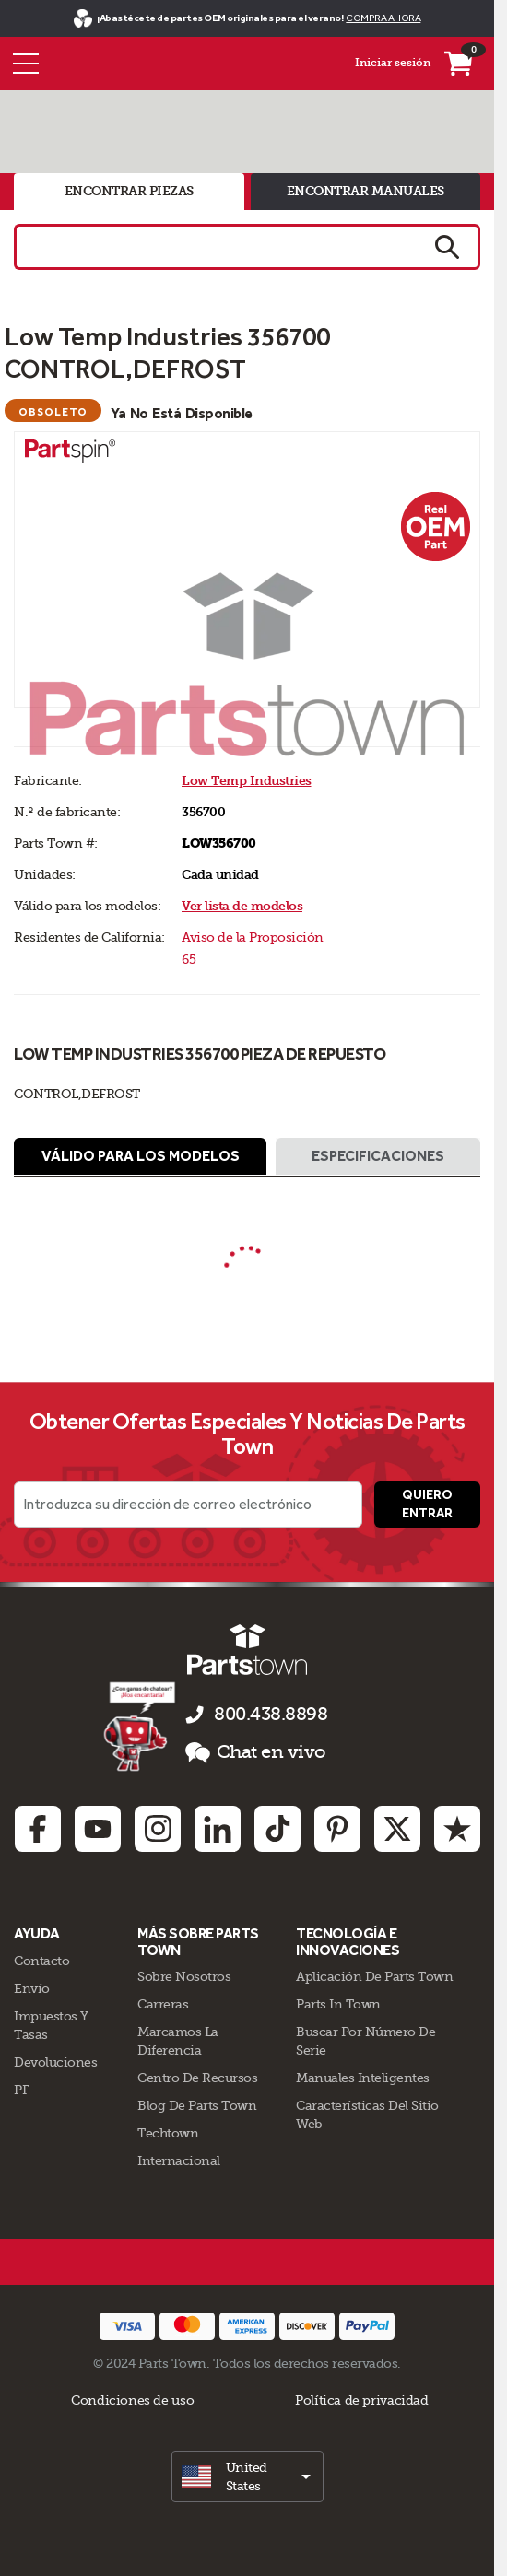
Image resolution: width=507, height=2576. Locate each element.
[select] (247, 2476)
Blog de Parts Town (196, 2105)
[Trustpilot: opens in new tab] (457, 1829)
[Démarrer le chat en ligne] (141, 1726)
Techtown (167, 2132)
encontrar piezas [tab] (129, 191)
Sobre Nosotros (183, 1976)
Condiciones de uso (132, 2400)
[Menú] (26, 63)
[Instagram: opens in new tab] (158, 1829)
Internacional (178, 2160)
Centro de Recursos (197, 2077)
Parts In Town (338, 2003)
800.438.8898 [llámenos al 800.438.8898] (270, 1714)
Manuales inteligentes (363, 2077)
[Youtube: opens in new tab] (98, 1829)
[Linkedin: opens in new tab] (218, 1829)
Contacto (41, 1960)
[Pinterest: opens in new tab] (337, 1829)
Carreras (162, 2003)
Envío (32, 1988)
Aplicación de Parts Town (374, 1976)
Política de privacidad (361, 2400)
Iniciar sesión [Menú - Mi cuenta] (392, 62)
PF (21, 2089)
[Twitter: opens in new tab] (397, 1829)
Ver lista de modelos (242, 906)
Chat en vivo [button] (255, 1752)
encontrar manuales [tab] (365, 191)
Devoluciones (55, 2062)
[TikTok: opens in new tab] (277, 1829)
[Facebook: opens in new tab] (38, 1829)
